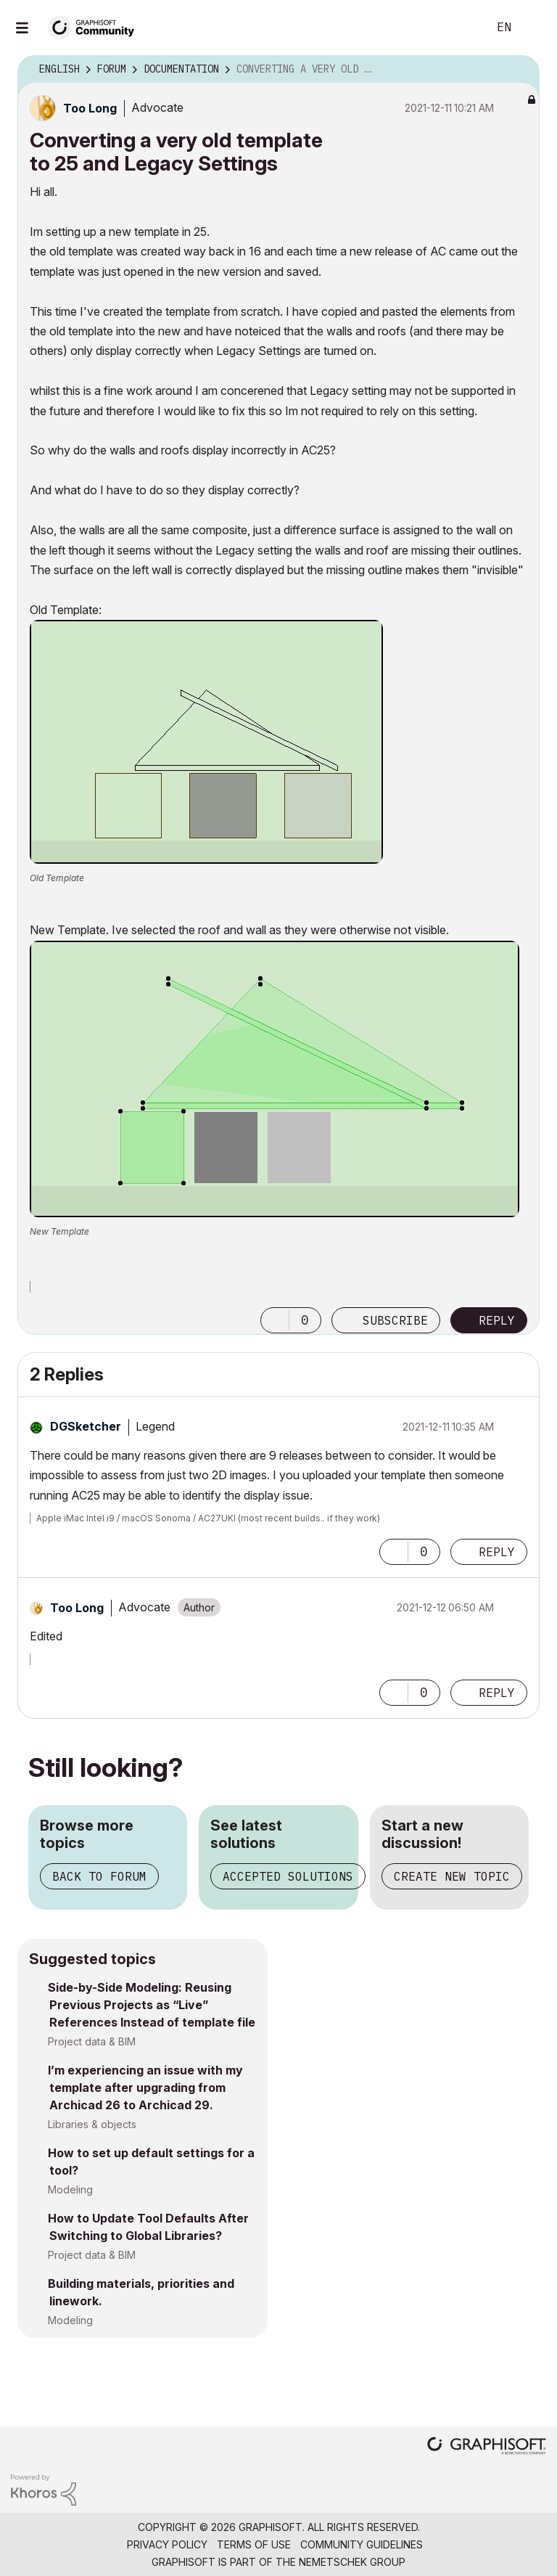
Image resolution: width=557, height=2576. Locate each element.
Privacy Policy (167, 2544)
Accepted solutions (288, 1876)
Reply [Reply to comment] (497, 1552)
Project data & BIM (92, 2041)
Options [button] (519, 69)
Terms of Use (254, 2544)
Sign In (533, 27)
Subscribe (395, 1320)
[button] (206, 742)
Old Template (57, 877)
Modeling (70, 2189)
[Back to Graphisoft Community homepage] (95, 26)
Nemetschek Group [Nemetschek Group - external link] (352, 2562)
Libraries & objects (92, 2124)
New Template (59, 1231)
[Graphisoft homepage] (486, 2447)
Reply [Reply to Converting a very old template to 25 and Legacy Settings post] (497, 1320)
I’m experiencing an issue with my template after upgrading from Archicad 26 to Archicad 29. (145, 2087)
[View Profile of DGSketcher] (85, 1426)
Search (460, 27)
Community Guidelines (361, 2544)
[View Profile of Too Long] (90, 108)
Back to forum (99, 1876)
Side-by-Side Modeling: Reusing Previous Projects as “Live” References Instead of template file (151, 2004)
